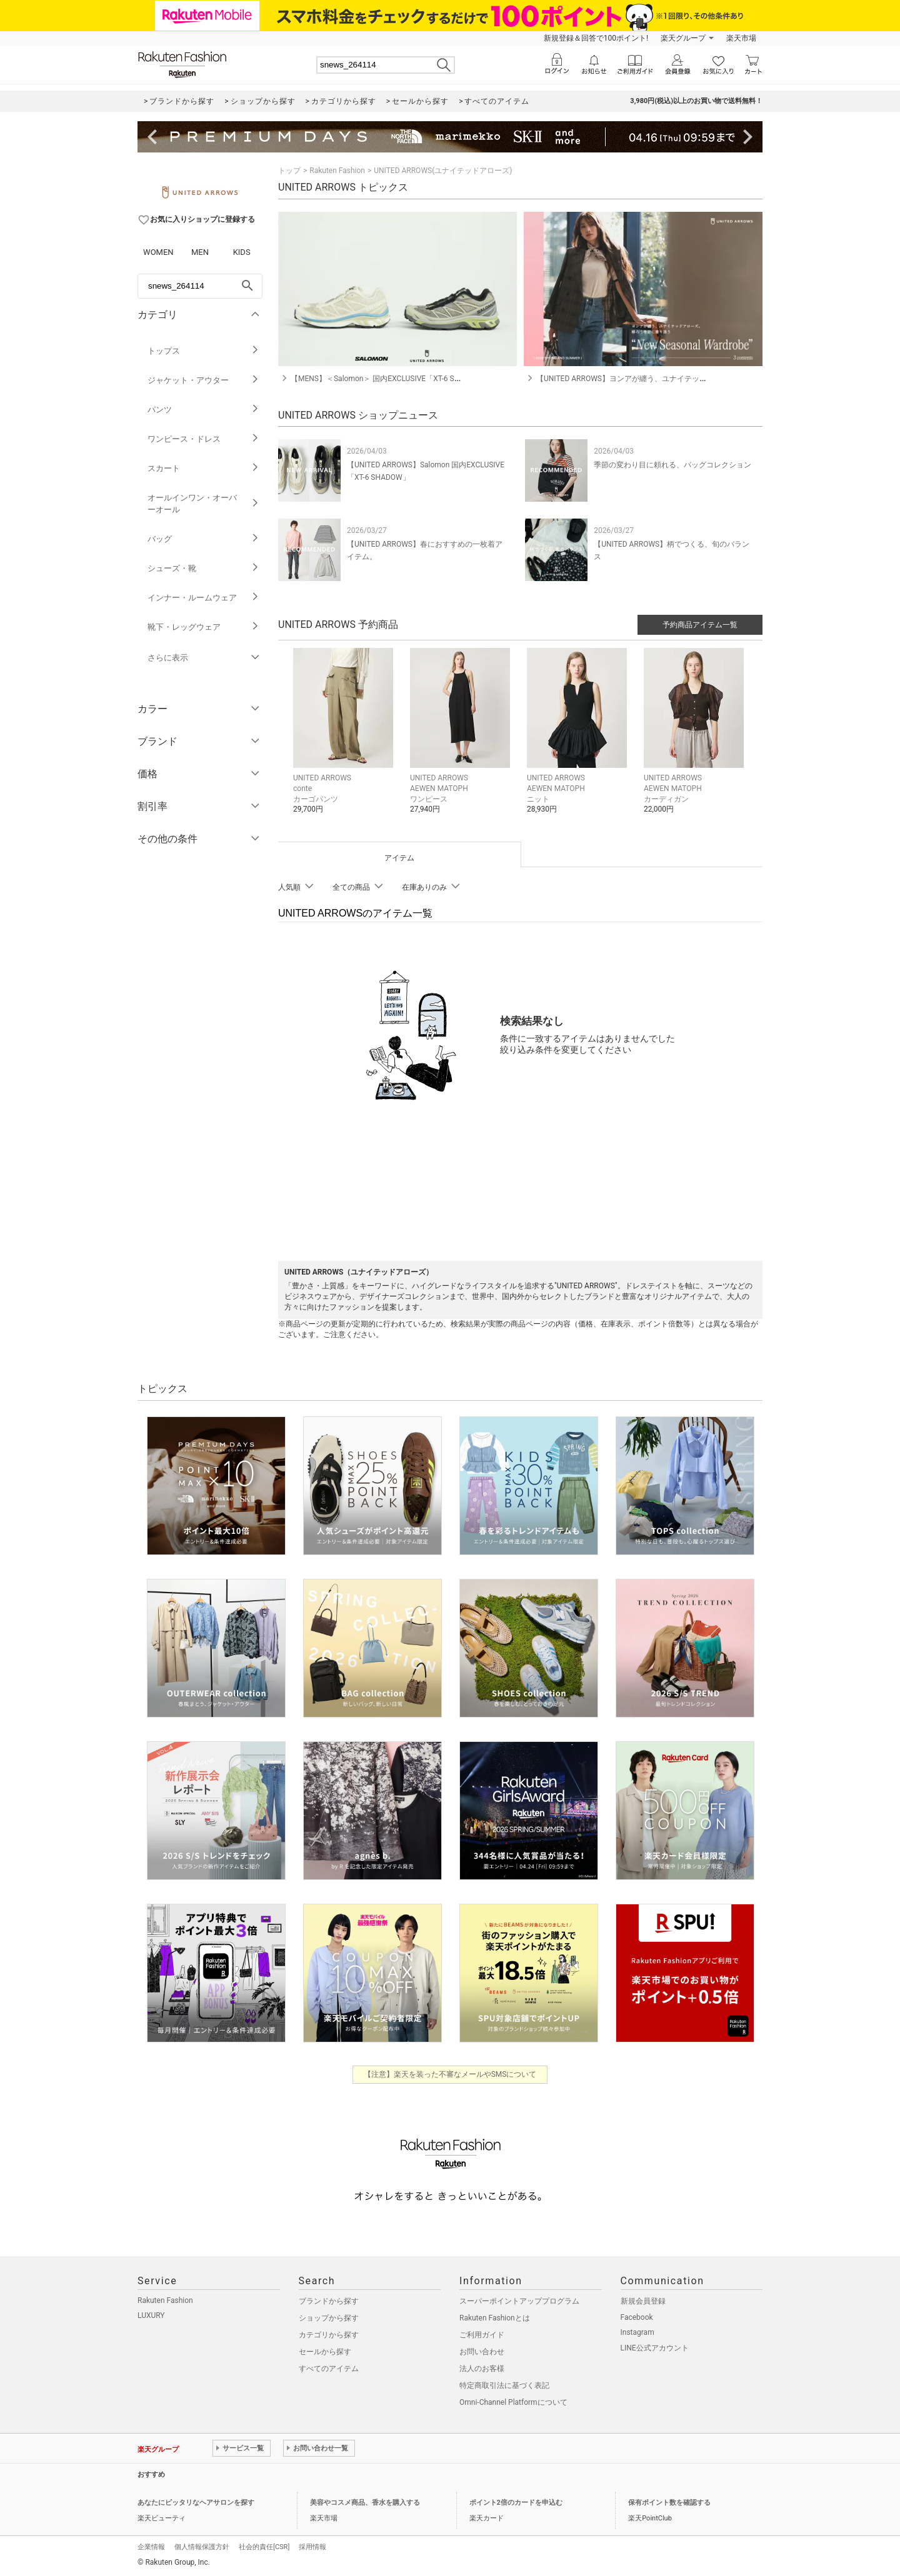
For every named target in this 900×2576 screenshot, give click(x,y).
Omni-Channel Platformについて (513, 2402)
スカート (203, 468)
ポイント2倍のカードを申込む (515, 2503)
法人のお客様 (481, 2368)
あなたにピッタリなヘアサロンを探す (196, 2503)
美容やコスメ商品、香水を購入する (365, 2503)
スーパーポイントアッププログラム (519, 2301)
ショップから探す (329, 2318)
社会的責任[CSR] (264, 2547)
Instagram (637, 2332)
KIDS (242, 252)
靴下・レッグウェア (203, 627)
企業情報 (151, 2547)
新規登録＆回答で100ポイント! (596, 38)
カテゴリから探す (329, 2334)
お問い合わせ (481, 2351)
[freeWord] (200, 286)
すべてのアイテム (329, 2368)
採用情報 (312, 2547)
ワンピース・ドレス (203, 439)
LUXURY (151, 2315)
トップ (289, 170)
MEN (200, 252)
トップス (203, 351)
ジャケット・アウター (203, 380)
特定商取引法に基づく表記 (504, 2385)
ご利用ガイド (481, 2334)
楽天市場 (741, 38)
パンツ (203, 409)
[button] (345, 740)
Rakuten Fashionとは (494, 2318)
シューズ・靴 (203, 568)
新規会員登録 (643, 2301)
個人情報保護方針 (201, 2547)
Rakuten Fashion (337, 170)
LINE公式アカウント (655, 2348)
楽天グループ (683, 38)
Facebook (637, 2317)
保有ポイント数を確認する (669, 2503)
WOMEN (158, 252)
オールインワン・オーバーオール (203, 503)
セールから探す (325, 2351)
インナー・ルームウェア (203, 598)
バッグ (203, 539)
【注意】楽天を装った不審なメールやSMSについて (450, 2074)
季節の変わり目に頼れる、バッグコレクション (672, 464)
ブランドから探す (329, 2301)
